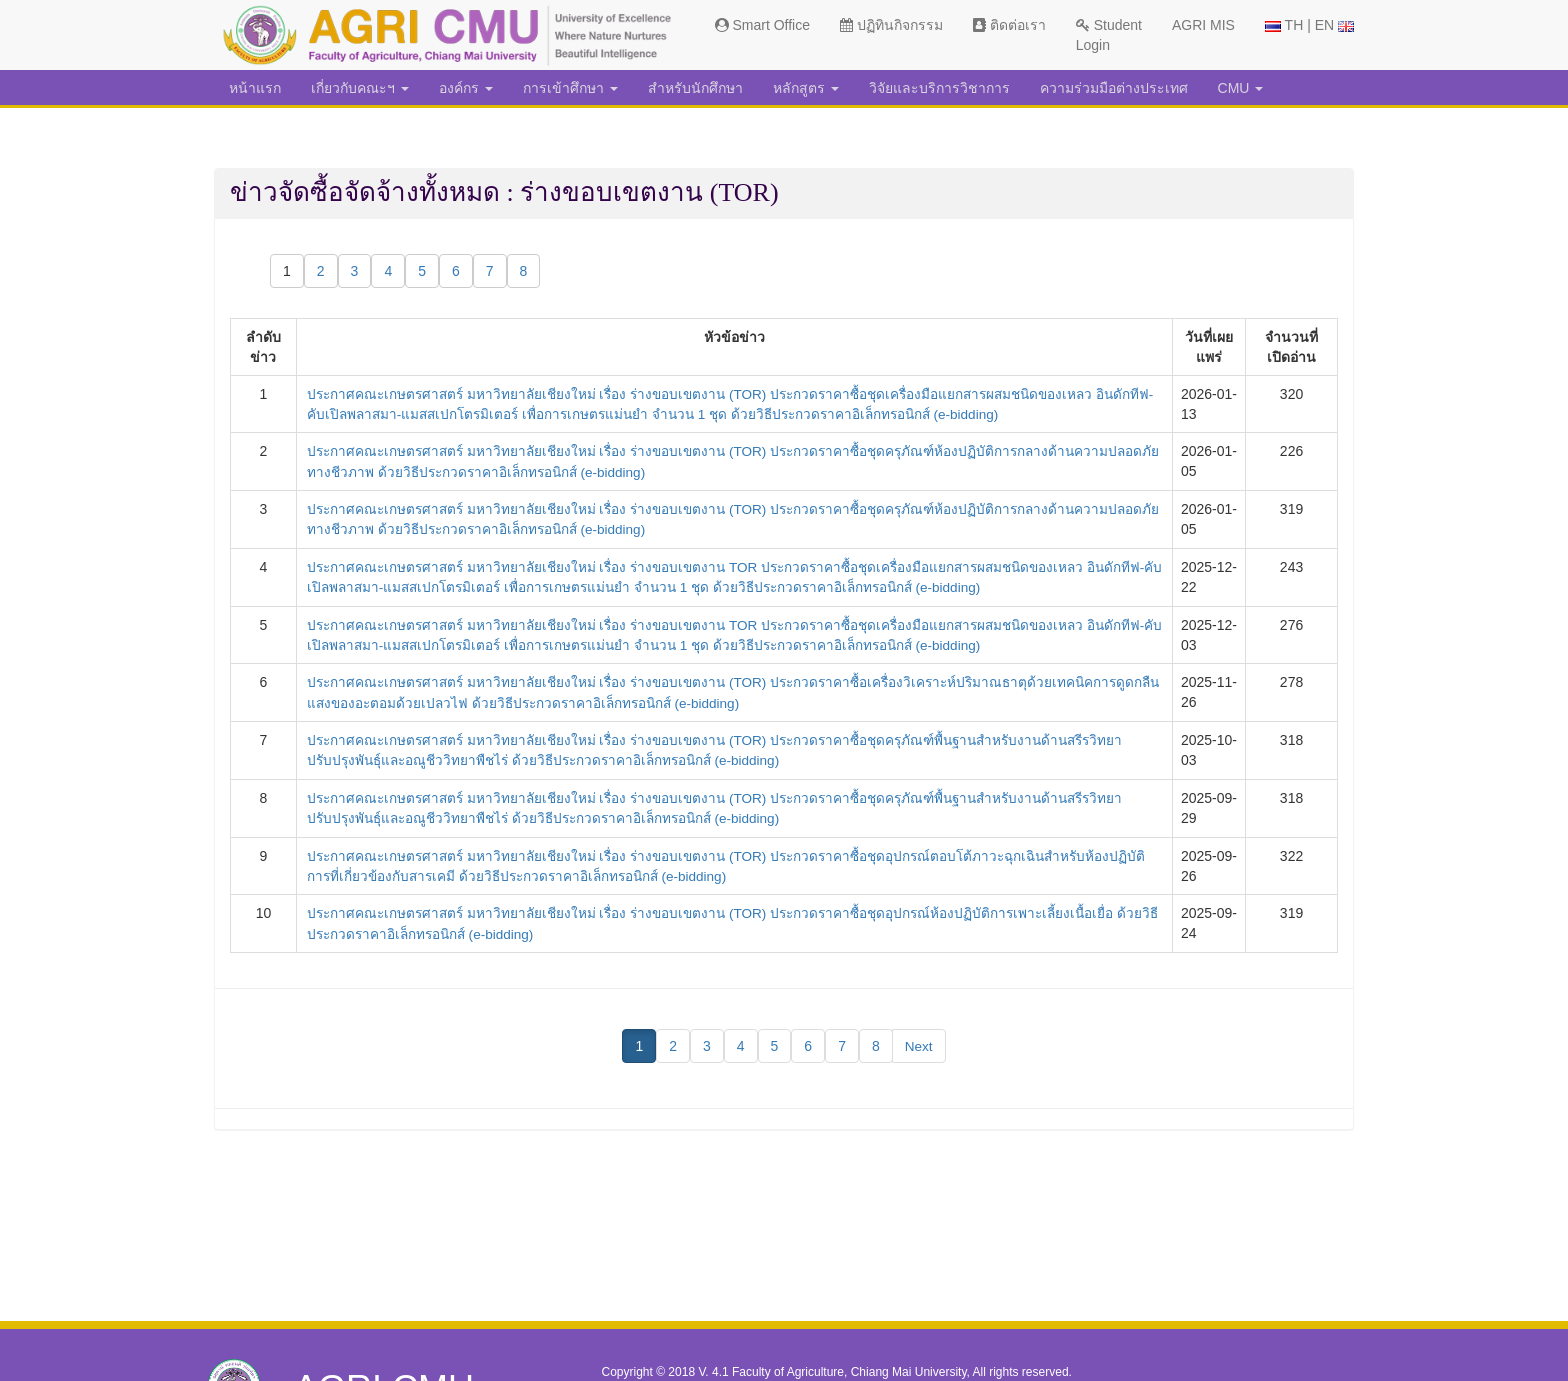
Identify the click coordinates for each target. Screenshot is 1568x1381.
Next (918, 1039)
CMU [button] (1241, 88)
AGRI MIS (1203, 25)
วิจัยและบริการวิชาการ (939, 88)
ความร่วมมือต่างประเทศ (1114, 88)
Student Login (1109, 35)
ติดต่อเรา (1009, 25)
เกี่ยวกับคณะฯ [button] (360, 88)
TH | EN (1309, 25)
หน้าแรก (255, 88)
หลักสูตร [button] (806, 88)
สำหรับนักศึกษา (695, 88)
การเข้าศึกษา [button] (570, 88)
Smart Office (762, 25)
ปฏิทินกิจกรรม (891, 25)
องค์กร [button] (466, 88)
